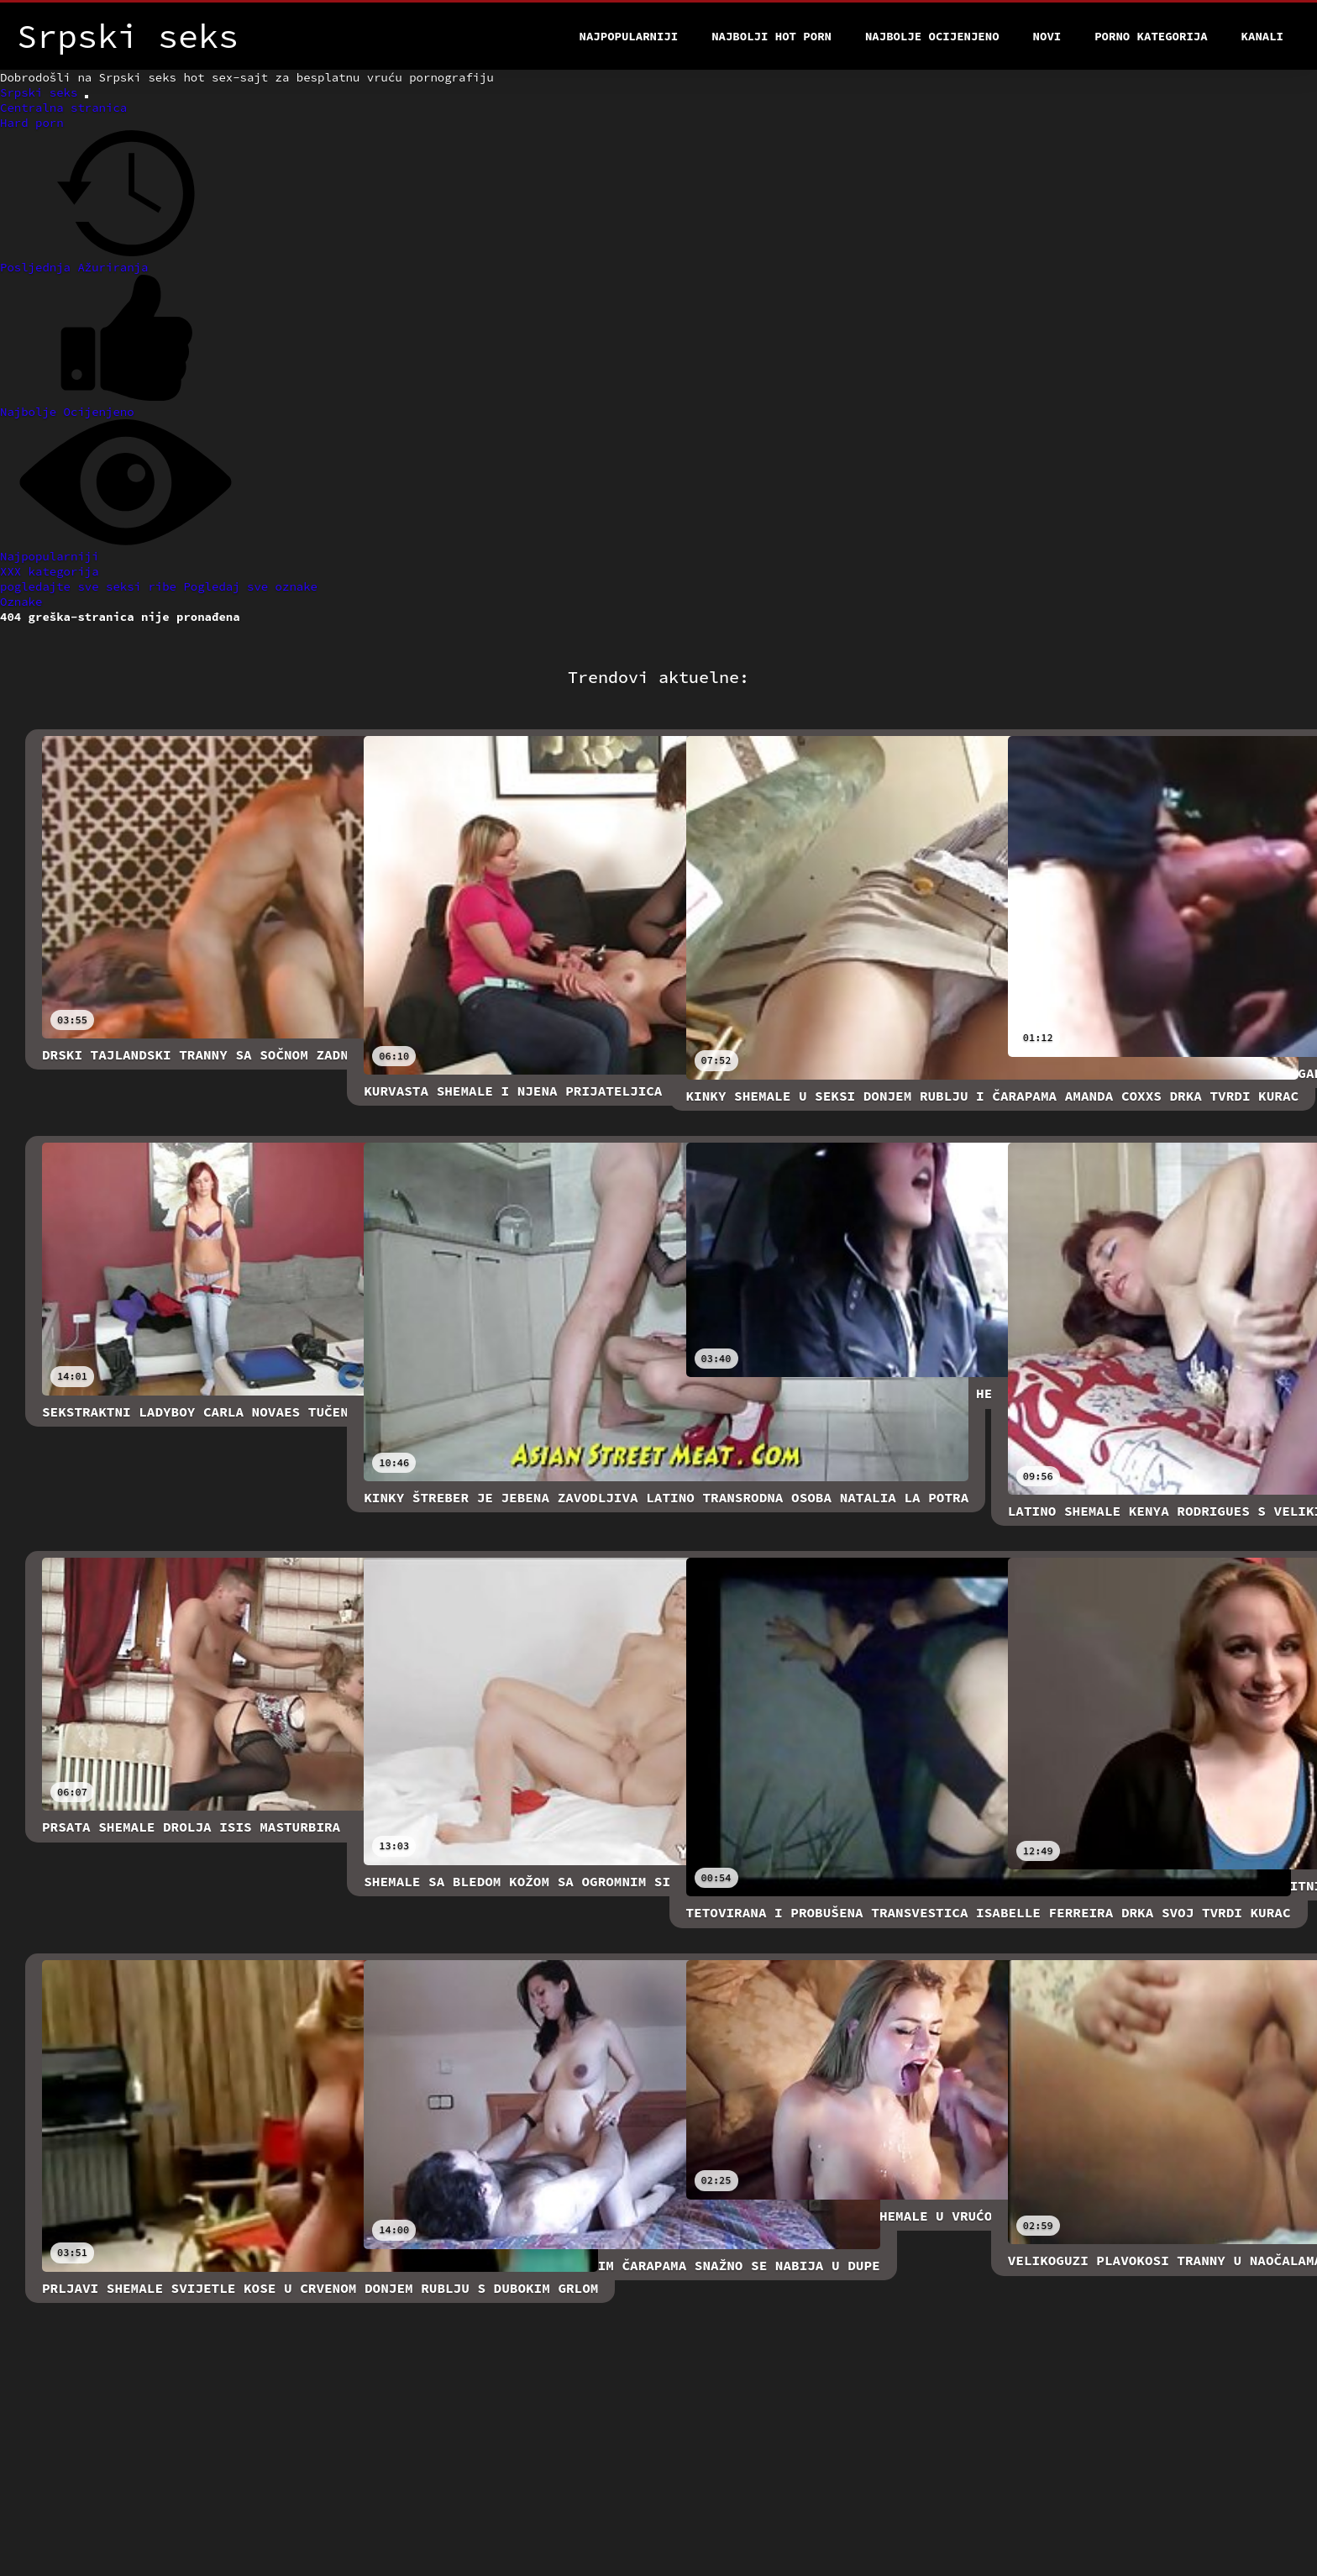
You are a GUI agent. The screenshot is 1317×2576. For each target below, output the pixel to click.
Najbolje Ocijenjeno (932, 36)
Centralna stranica (63, 107)
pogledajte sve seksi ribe (91, 586)
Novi (1047, 36)
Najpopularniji (629, 36)
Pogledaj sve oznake (250, 586)
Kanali (1262, 36)
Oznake (21, 601)
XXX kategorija (49, 571)
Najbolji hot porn (771, 36)
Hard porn (32, 122)
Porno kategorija (1150, 36)
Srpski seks (42, 92)
